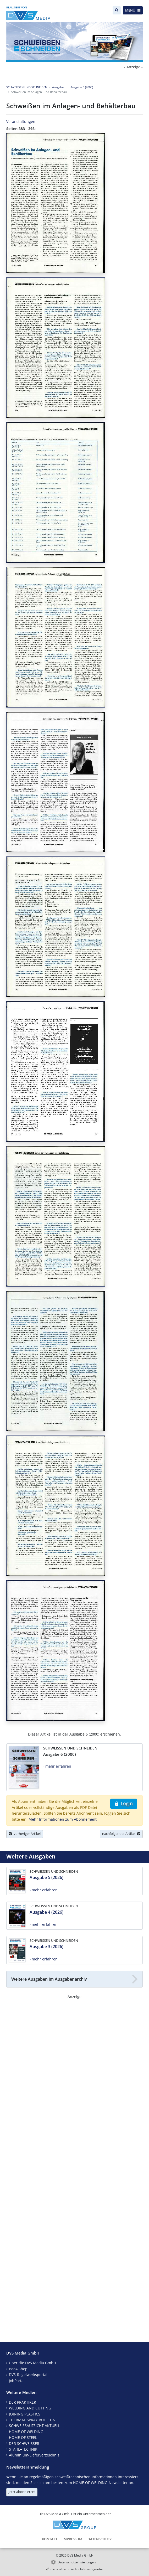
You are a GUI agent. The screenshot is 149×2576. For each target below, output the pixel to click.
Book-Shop (18, 2368)
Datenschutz (99, 2539)
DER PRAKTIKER (22, 2402)
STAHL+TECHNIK (23, 2449)
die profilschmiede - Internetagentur (77, 2569)
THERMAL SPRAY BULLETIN (32, 2419)
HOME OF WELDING (26, 2431)
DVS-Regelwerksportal (28, 2374)
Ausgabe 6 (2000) (81, 87)
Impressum (72, 2539)
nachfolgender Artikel (121, 1833)
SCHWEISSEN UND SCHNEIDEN (26, 87)
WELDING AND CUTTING (30, 2407)
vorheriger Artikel (25, 1833)
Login (124, 1803)
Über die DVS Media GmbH (32, 2362)
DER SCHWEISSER (24, 2443)
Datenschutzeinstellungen (77, 2562)
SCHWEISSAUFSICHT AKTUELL (34, 2425)
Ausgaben (58, 87)
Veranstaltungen (20, 121)
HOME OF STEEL (23, 2437)
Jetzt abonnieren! (22, 2491)
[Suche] (117, 10)
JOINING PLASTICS (24, 2414)
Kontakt (49, 2539)
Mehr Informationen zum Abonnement (63, 1819)
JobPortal (17, 2380)
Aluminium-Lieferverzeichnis (34, 2455)
